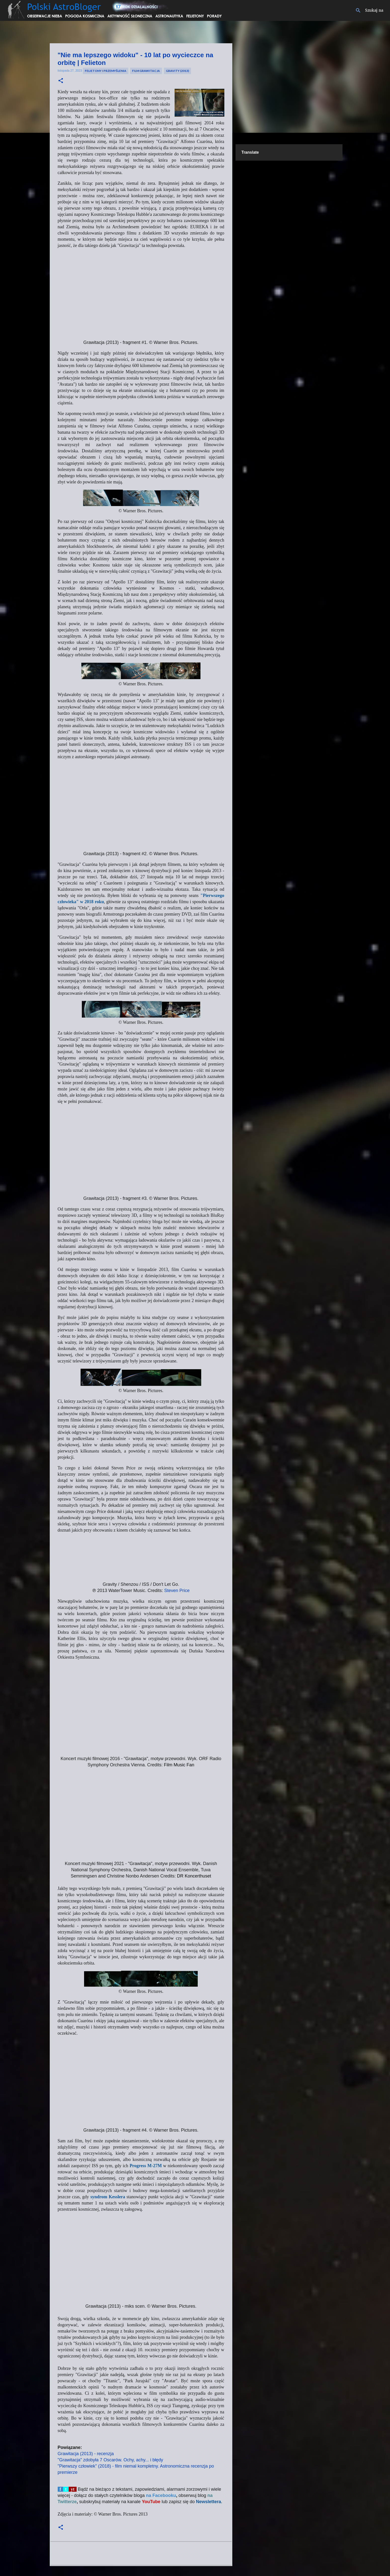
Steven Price (177, 1590)
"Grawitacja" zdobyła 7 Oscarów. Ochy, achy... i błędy (110, 2459)
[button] (61, 81)
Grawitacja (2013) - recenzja (86, 2453)
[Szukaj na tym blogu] (360, 10)
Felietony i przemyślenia (105, 71)
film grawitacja (146, 71)
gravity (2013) (177, 71)
